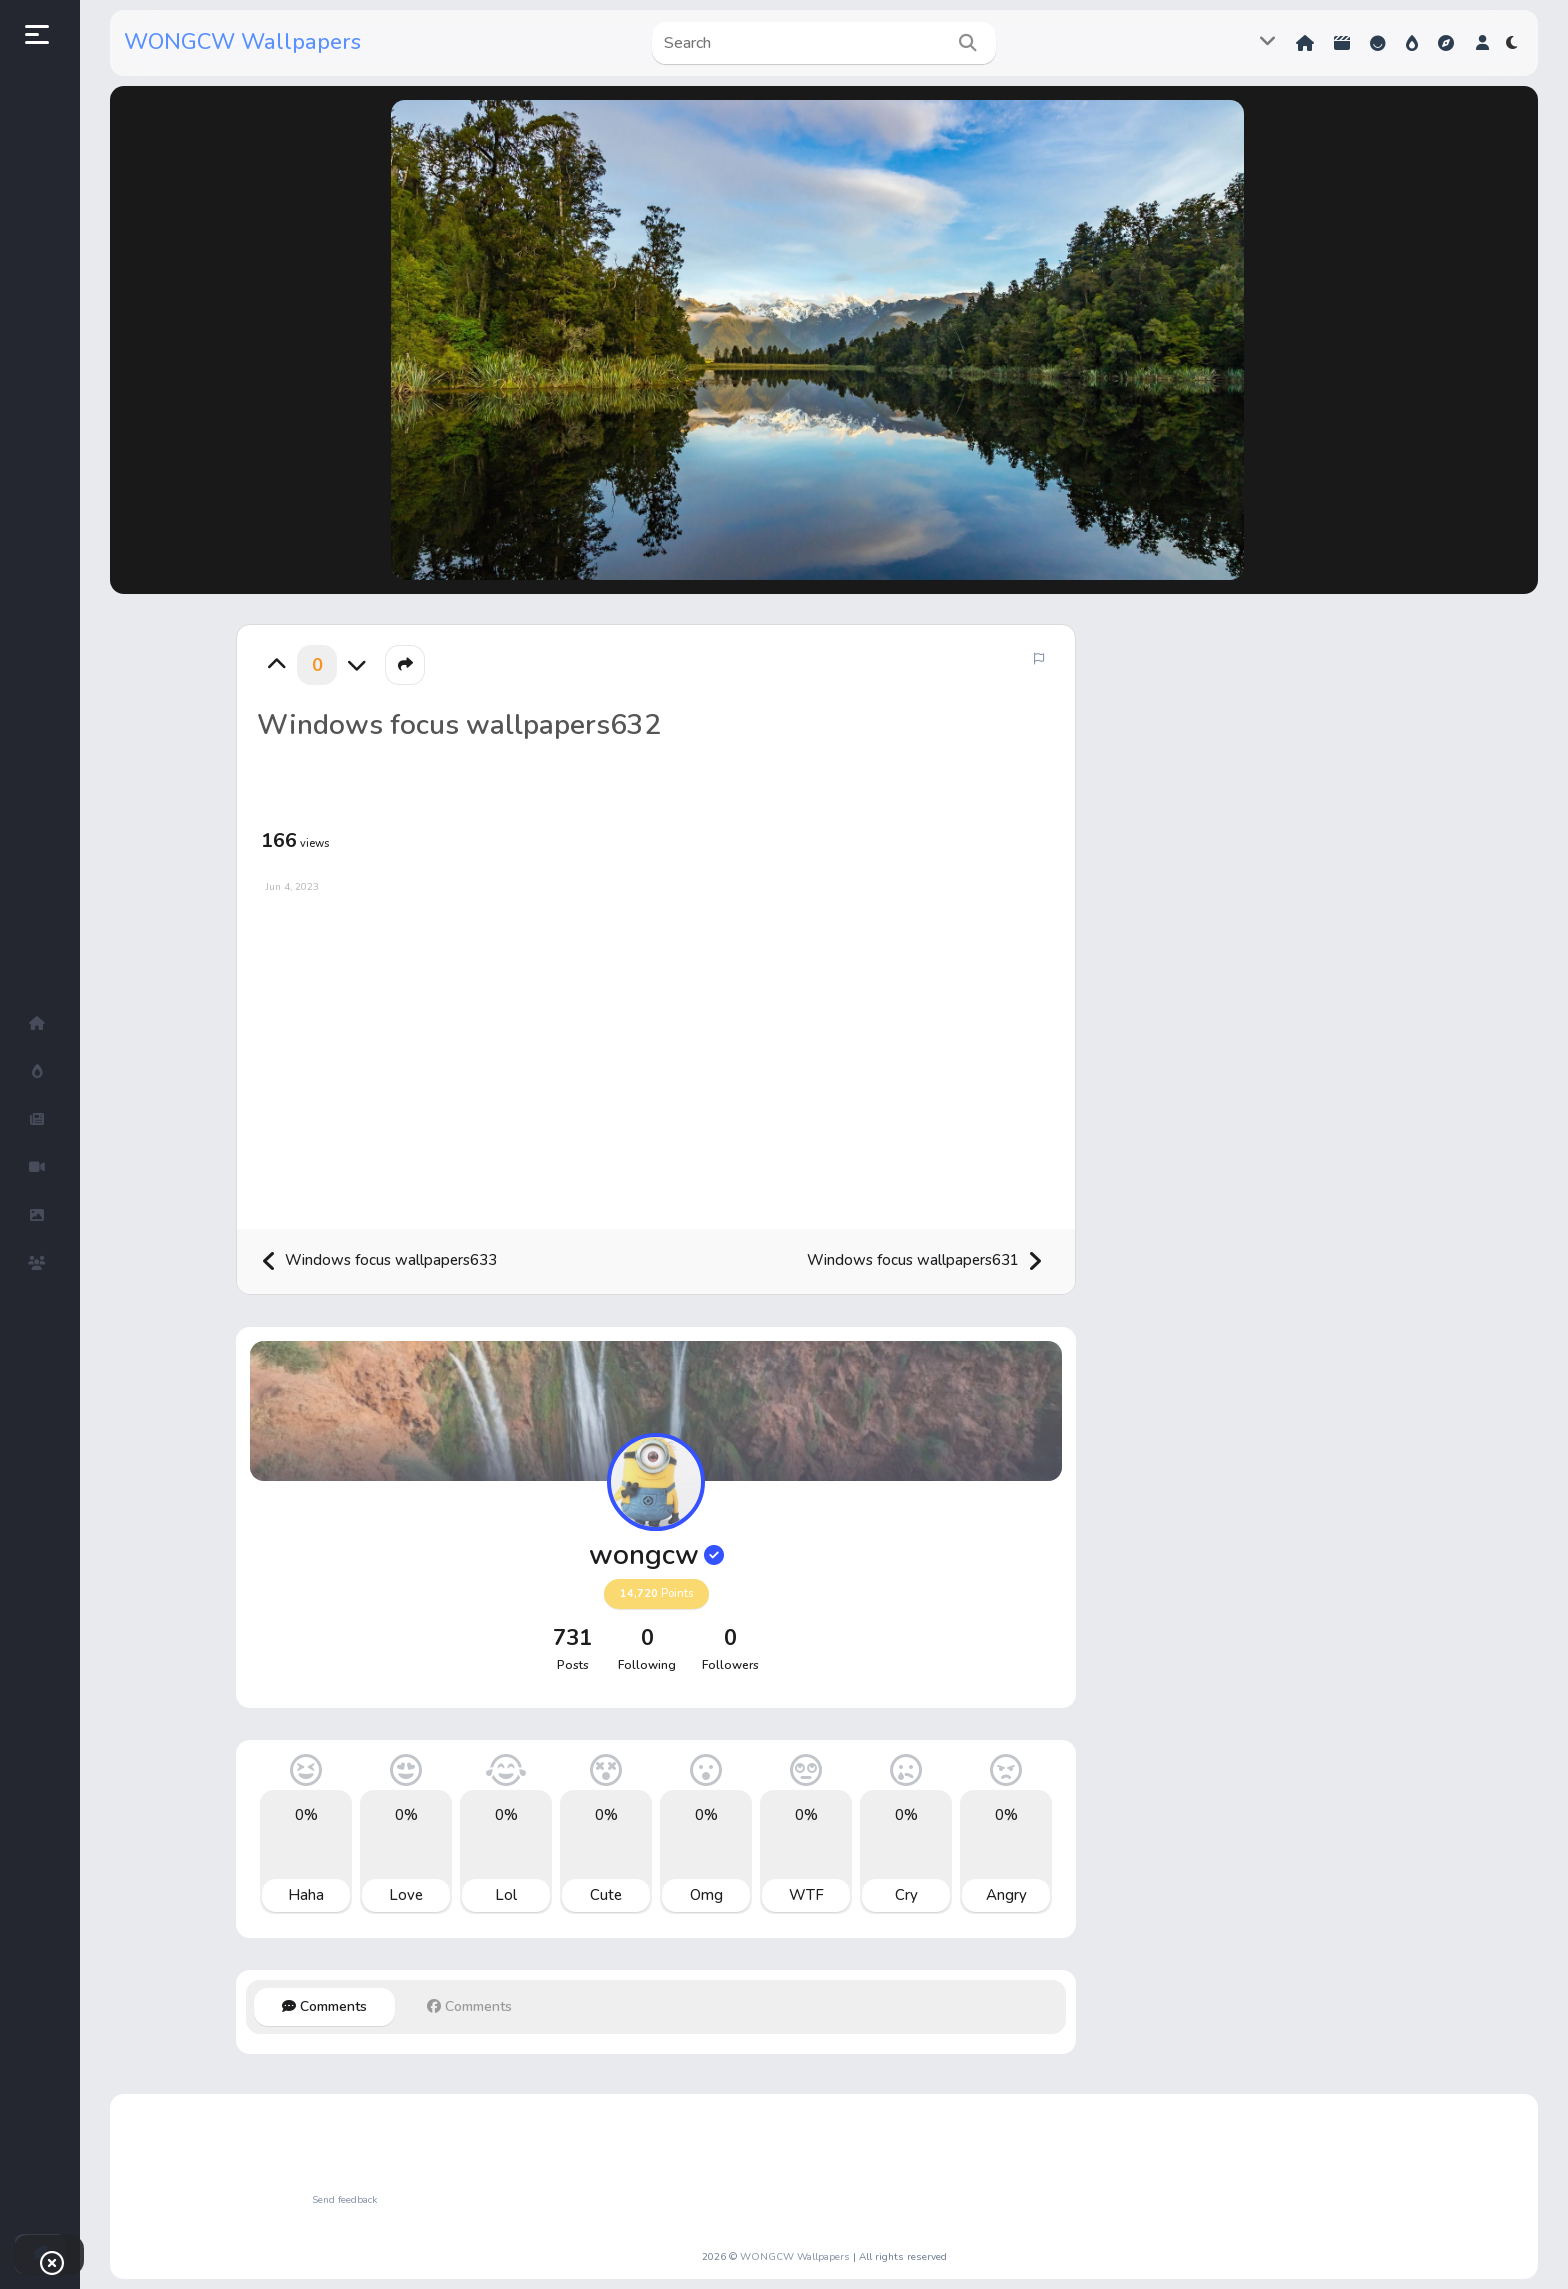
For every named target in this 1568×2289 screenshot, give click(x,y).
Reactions (1378, 43)
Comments (324, 2006)
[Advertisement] (656, 1054)
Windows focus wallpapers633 (379, 1261)
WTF (806, 1895)
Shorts (1342, 43)
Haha (306, 1895)
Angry (1006, 1895)
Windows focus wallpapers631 (925, 1261)
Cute (606, 1895)
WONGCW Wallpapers (242, 42)
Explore (1446, 43)
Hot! (1412, 43)
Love (406, 1895)
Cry (906, 1895)
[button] (1482, 43)
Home (1305, 43)
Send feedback (344, 2200)
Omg (706, 1895)
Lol (506, 1895)
